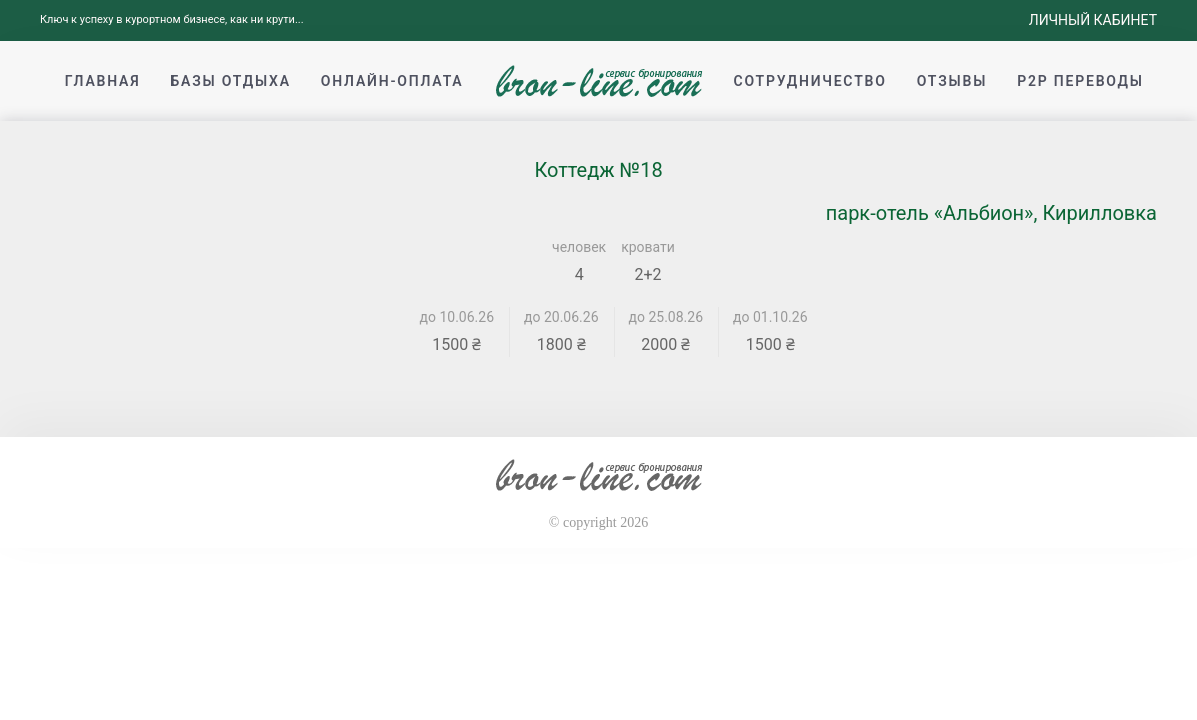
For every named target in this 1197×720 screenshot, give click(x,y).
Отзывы (952, 81)
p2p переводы (1080, 81)
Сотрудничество (810, 81)
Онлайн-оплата (392, 81)
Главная (103, 81)
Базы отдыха (230, 81)
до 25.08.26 (666, 317)
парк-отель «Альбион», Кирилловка (991, 213)
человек (579, 247)
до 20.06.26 (561, 317)
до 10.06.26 (457, 317)
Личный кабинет (1093, 20)
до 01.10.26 (770, 317)
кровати (648, 247)
